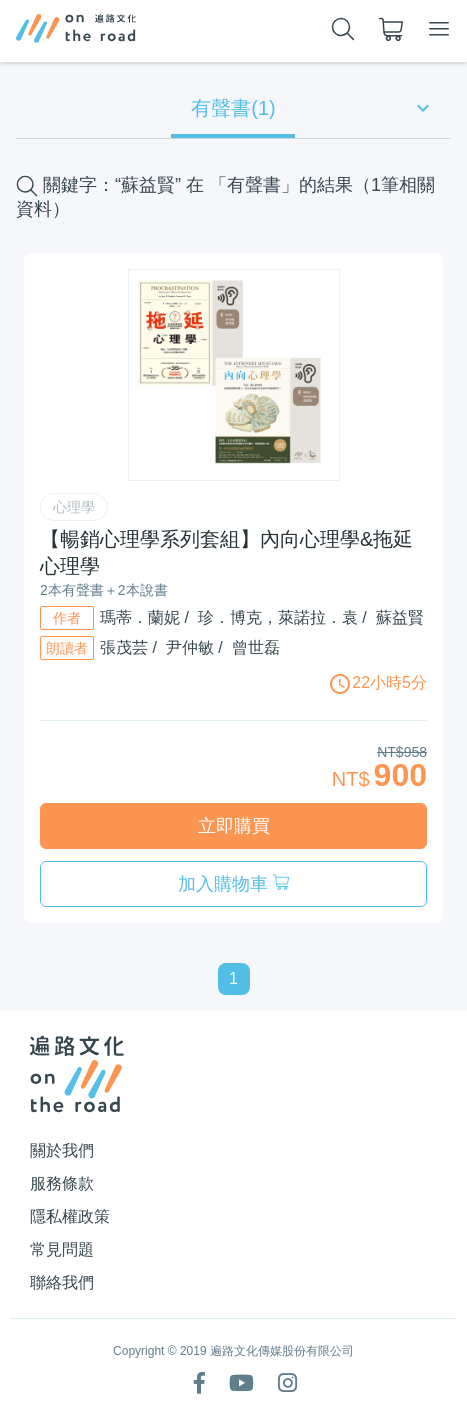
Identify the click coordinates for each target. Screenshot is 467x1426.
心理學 (74, 507)
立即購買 (234, 826)
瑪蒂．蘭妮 (140, 617)
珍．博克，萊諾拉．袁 (278, 617)
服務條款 (62, 1183)
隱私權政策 (70, 1216)
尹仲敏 (190, 647)
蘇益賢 (400, 617)
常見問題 (62, 1249)
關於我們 (62, 1150)
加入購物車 (233, 884)
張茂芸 (124, 647)
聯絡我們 (62, 1282)
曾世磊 (256, 647)
